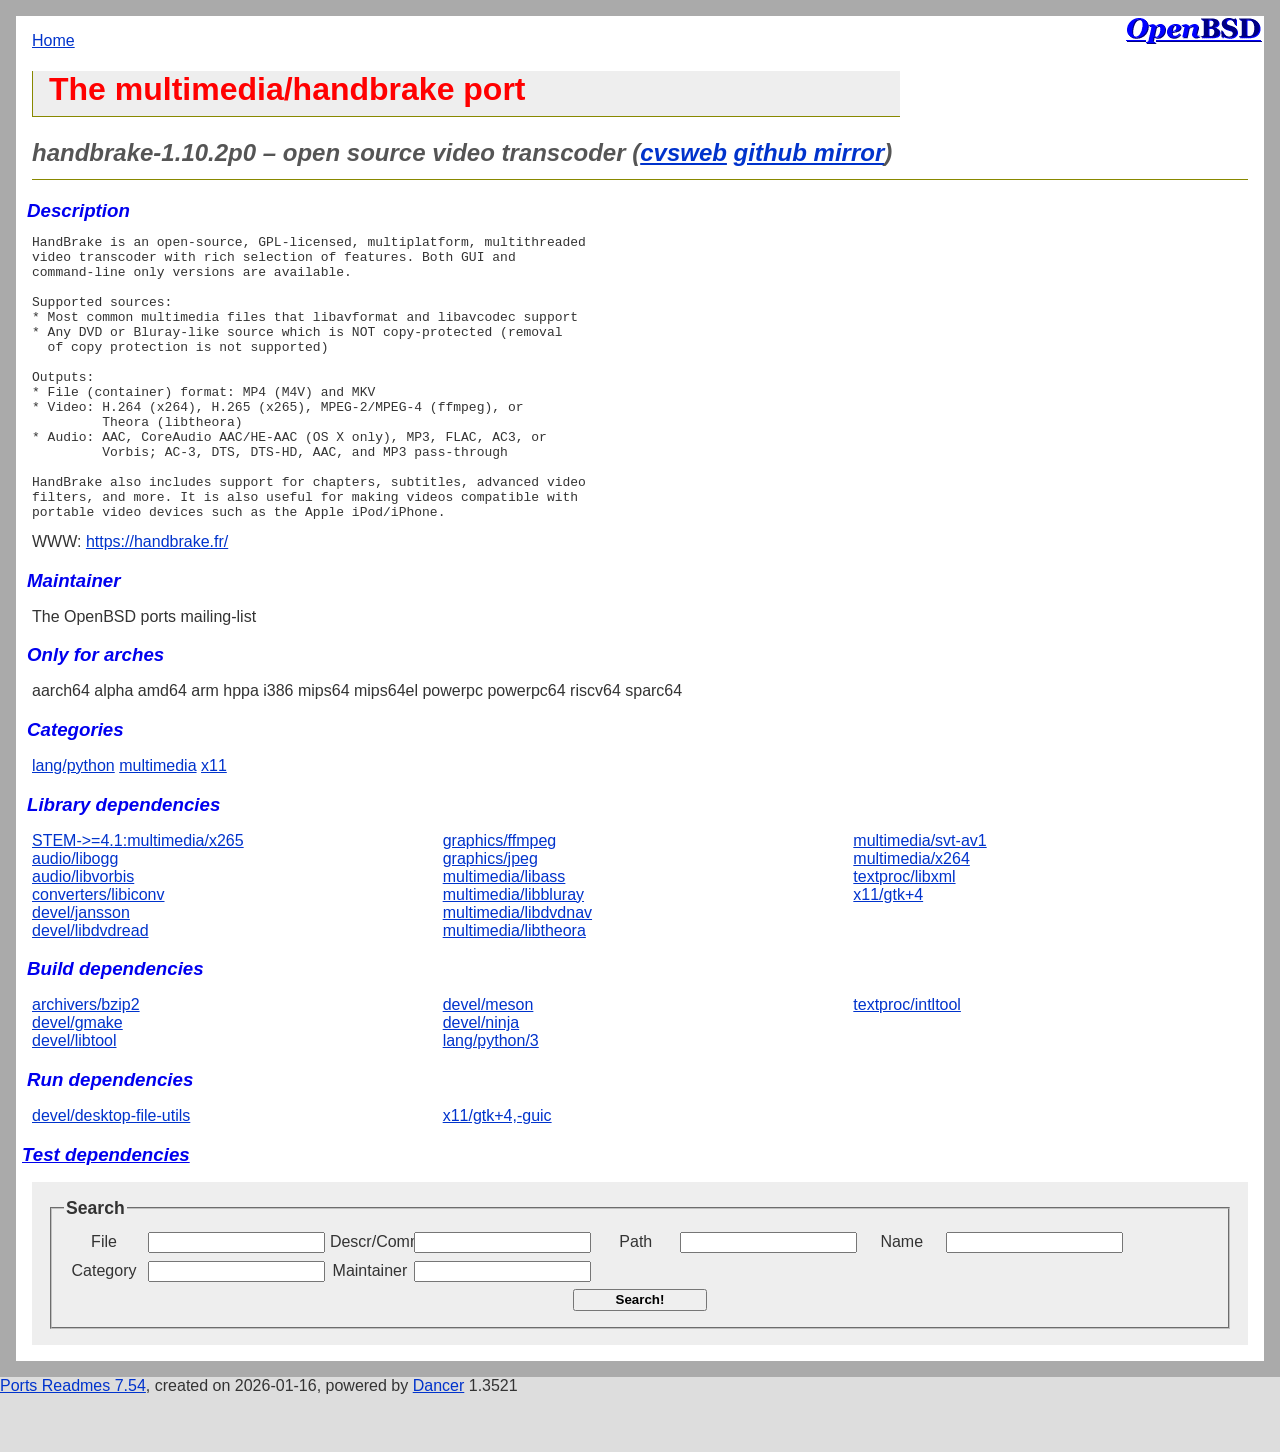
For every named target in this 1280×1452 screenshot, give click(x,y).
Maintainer (370, 1327)
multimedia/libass (504, 933)
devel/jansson (81, 969)
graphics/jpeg (490, 915)
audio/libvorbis (83, 933)
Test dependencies (106, 1211)
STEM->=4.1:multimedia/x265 (138, 897)
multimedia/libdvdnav (517, 969)
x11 (214, 822)
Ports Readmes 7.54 (73, 1442)
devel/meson (488, 1061)
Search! (640, 1356)
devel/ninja (481, 1079)
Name (901, 1298)
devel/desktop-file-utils (111, 1172)
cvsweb (683, 152)
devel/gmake (77, 1079)
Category (104, 1327)
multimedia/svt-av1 (919, 897)
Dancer (439, 1442)
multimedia (157, 822)
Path (635, 1298)
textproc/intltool (907, 1061)
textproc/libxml (904, 933)
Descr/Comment (370, 1298)
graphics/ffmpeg (500, 897)
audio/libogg (75, 915)
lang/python (73, 822)
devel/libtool (74, 1097)
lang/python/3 (491, 1097)
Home (53, 40)
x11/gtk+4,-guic (497, 1172)
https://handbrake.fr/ (157, 598)
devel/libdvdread (90, 987)
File (104, 1298)
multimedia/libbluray (513, 951)
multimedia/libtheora (514, 987)
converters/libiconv (98, 951)
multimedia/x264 (911, 915)
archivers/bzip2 (86, 1061)
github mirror (809, 152)
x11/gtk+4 (888, 951)
